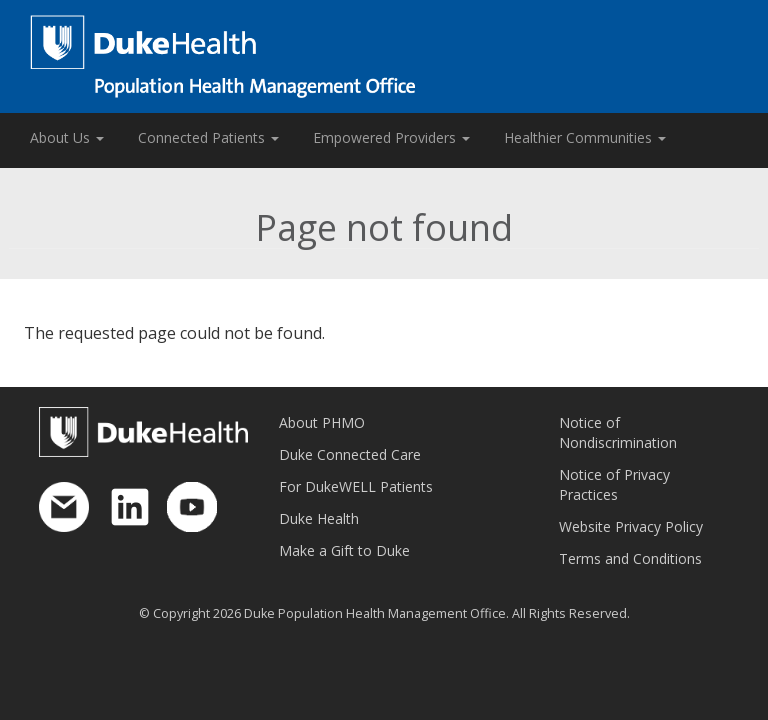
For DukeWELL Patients (356, 486)
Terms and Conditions (630, 558)
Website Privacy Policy (631, 526)
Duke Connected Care (350, 454)
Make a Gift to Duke (344, 550)
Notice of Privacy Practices (614, 484)
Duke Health (319, 518)
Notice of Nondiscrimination (618, 432)
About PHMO (322, 422)
